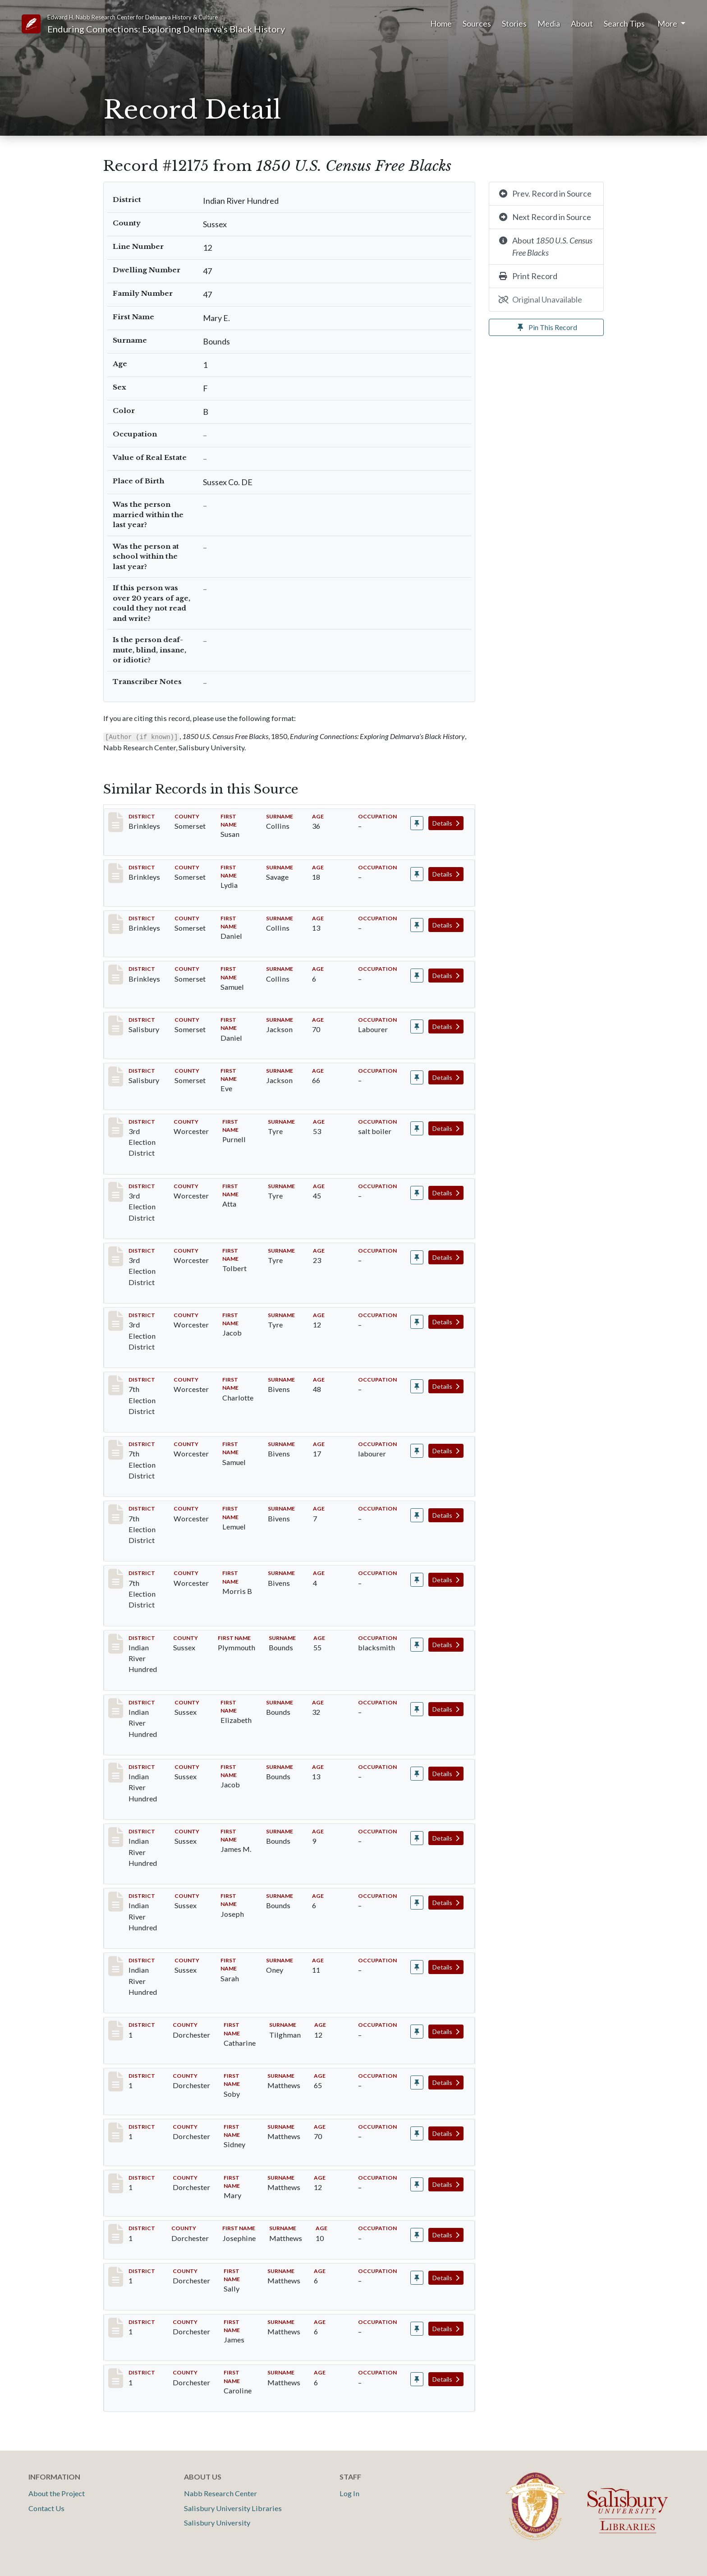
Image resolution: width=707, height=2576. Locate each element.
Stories (514, 23)
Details (445, 823)
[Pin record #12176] (416, 1967)
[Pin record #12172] (416, 1774)
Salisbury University (217, 2522)
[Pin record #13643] (416, 2329)
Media (548, 23)
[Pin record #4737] (416, 1322)
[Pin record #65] (416, 874)
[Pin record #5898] (416, 1580)
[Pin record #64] (416, 823)
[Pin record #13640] (416, 2184)
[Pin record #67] (416, 976)
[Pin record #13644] (416, 2379)
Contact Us (46, 2508)
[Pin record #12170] (416, 1645)
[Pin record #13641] (416, 2235)
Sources (477, 23)
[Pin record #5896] (416, 1451)
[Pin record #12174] (416, 1903)
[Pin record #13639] (416, 2133)
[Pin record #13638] (416, 2082)
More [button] (668, 23)
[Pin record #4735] (416, 1193)
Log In (349, 2493)
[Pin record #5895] (416, 1386)
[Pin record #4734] (416, 1128)
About (582, 23)
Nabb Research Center (220, 2493)
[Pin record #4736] (416, 1257)
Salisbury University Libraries (233, 2508)
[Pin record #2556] (416, 1026)
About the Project (56, 2493)
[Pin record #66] (416, 925)
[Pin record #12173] (416, 1838)
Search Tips (624, 23)
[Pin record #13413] (416, 2032)
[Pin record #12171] (416, 1709)
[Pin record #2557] (416, 1077)
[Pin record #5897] (416, 1515)
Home (441, 23)
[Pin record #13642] (416, 2278)
